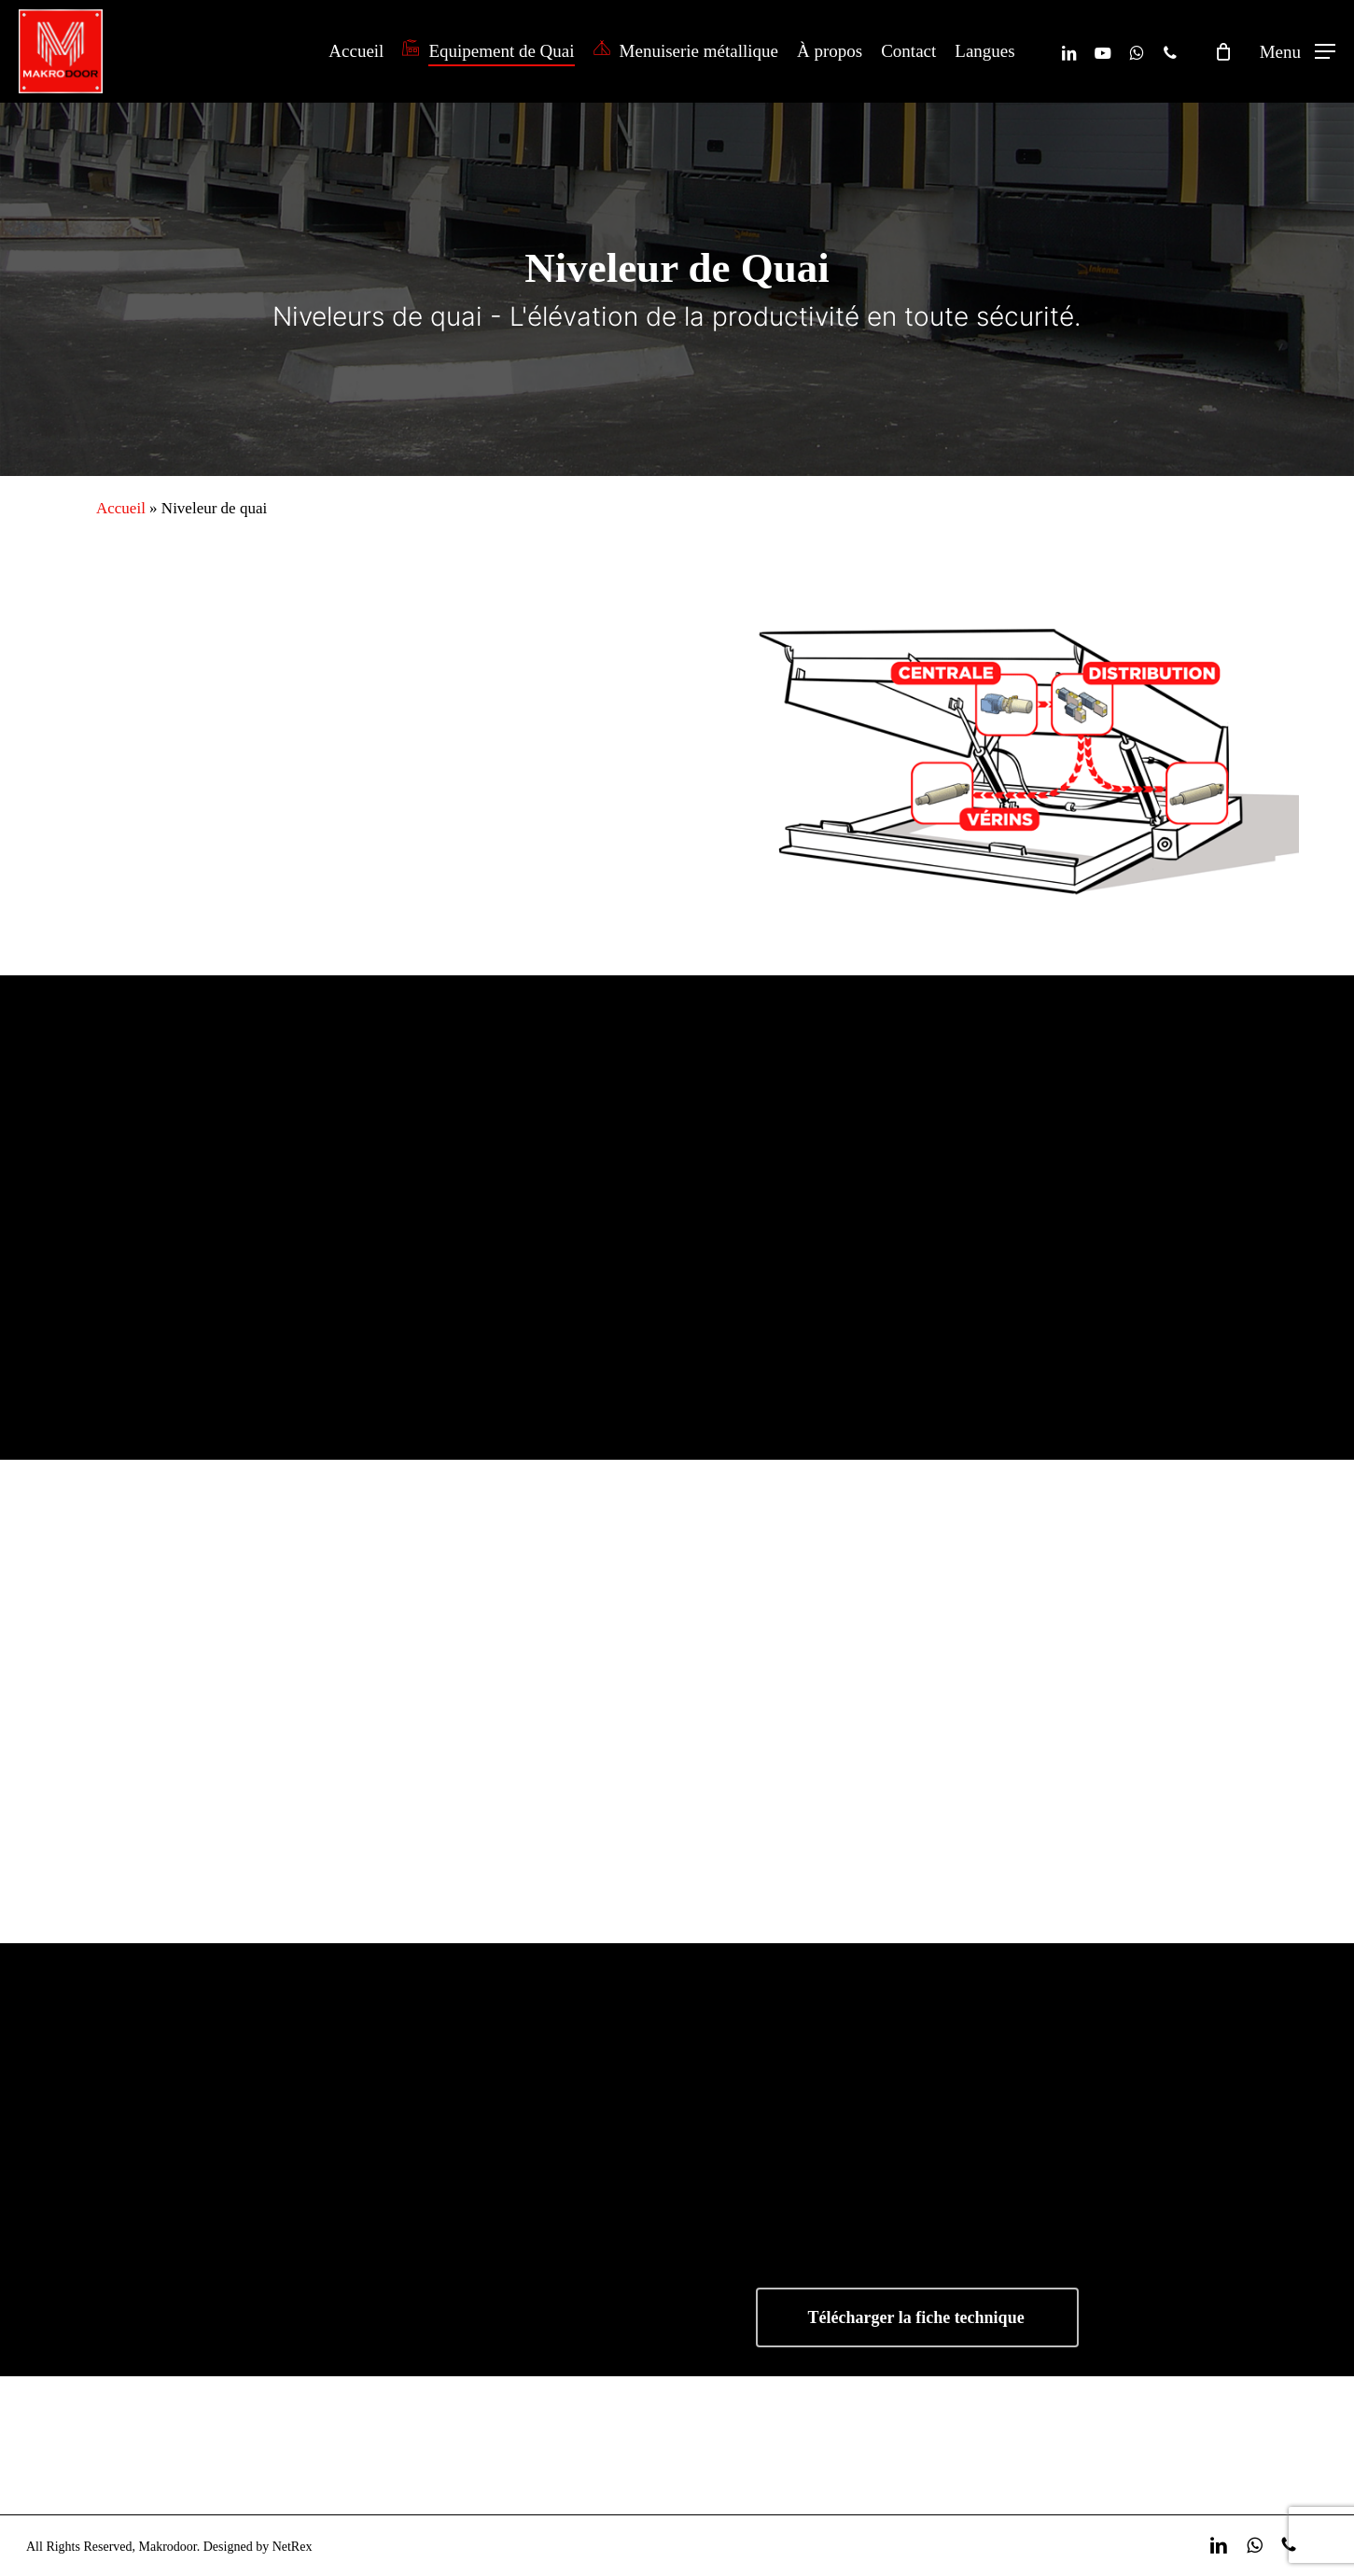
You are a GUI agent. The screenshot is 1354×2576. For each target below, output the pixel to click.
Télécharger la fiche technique (916, 2317)
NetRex (292, 2547)
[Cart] (1223, 51)
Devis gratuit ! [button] (1124, 2445)
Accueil (121, 508)
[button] (1297, 52)
